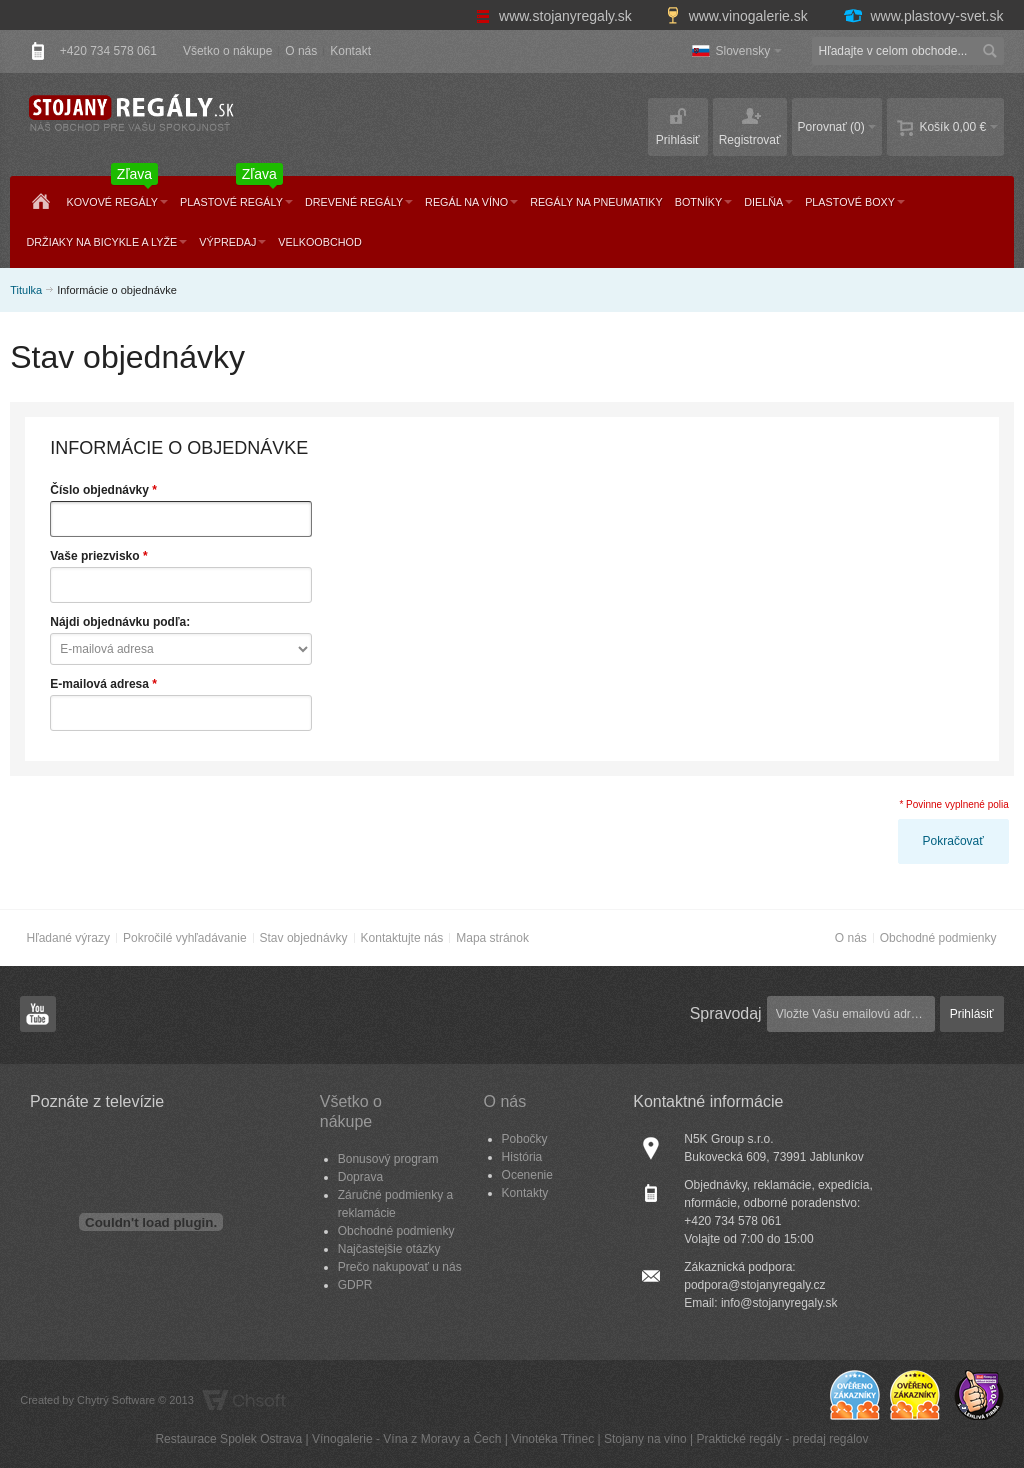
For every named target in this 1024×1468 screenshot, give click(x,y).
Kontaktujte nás (402, 938)
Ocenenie (527, 1175)
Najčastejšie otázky (389, 1249)
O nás (301, 51)
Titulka (26, 290)
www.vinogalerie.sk (739, 16)
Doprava (360, 1177)
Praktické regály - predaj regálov (782, 1439)
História (522, 1157)
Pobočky (525, 1139)
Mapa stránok (492, 938)
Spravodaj (726, 1013)
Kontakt (350, 51)
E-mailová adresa (99, 684)
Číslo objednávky (99, 490)
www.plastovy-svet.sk (923, 16)
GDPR (355, 1285)
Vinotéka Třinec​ (552, 1439)
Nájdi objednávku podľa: (120, 622)
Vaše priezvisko (94, 556)
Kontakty (525, 1193)
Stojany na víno (645, 1439)
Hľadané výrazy (68, 938)
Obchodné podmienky (938, 938)
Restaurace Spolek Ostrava (228, 1439)
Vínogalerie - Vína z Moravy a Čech (406, 1439)
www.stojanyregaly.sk (556, 16)
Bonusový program (388, 1159)
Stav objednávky (304, 938)
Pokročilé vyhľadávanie (185, 938)
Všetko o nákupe (227, 51)
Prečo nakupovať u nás (400, 1267)
